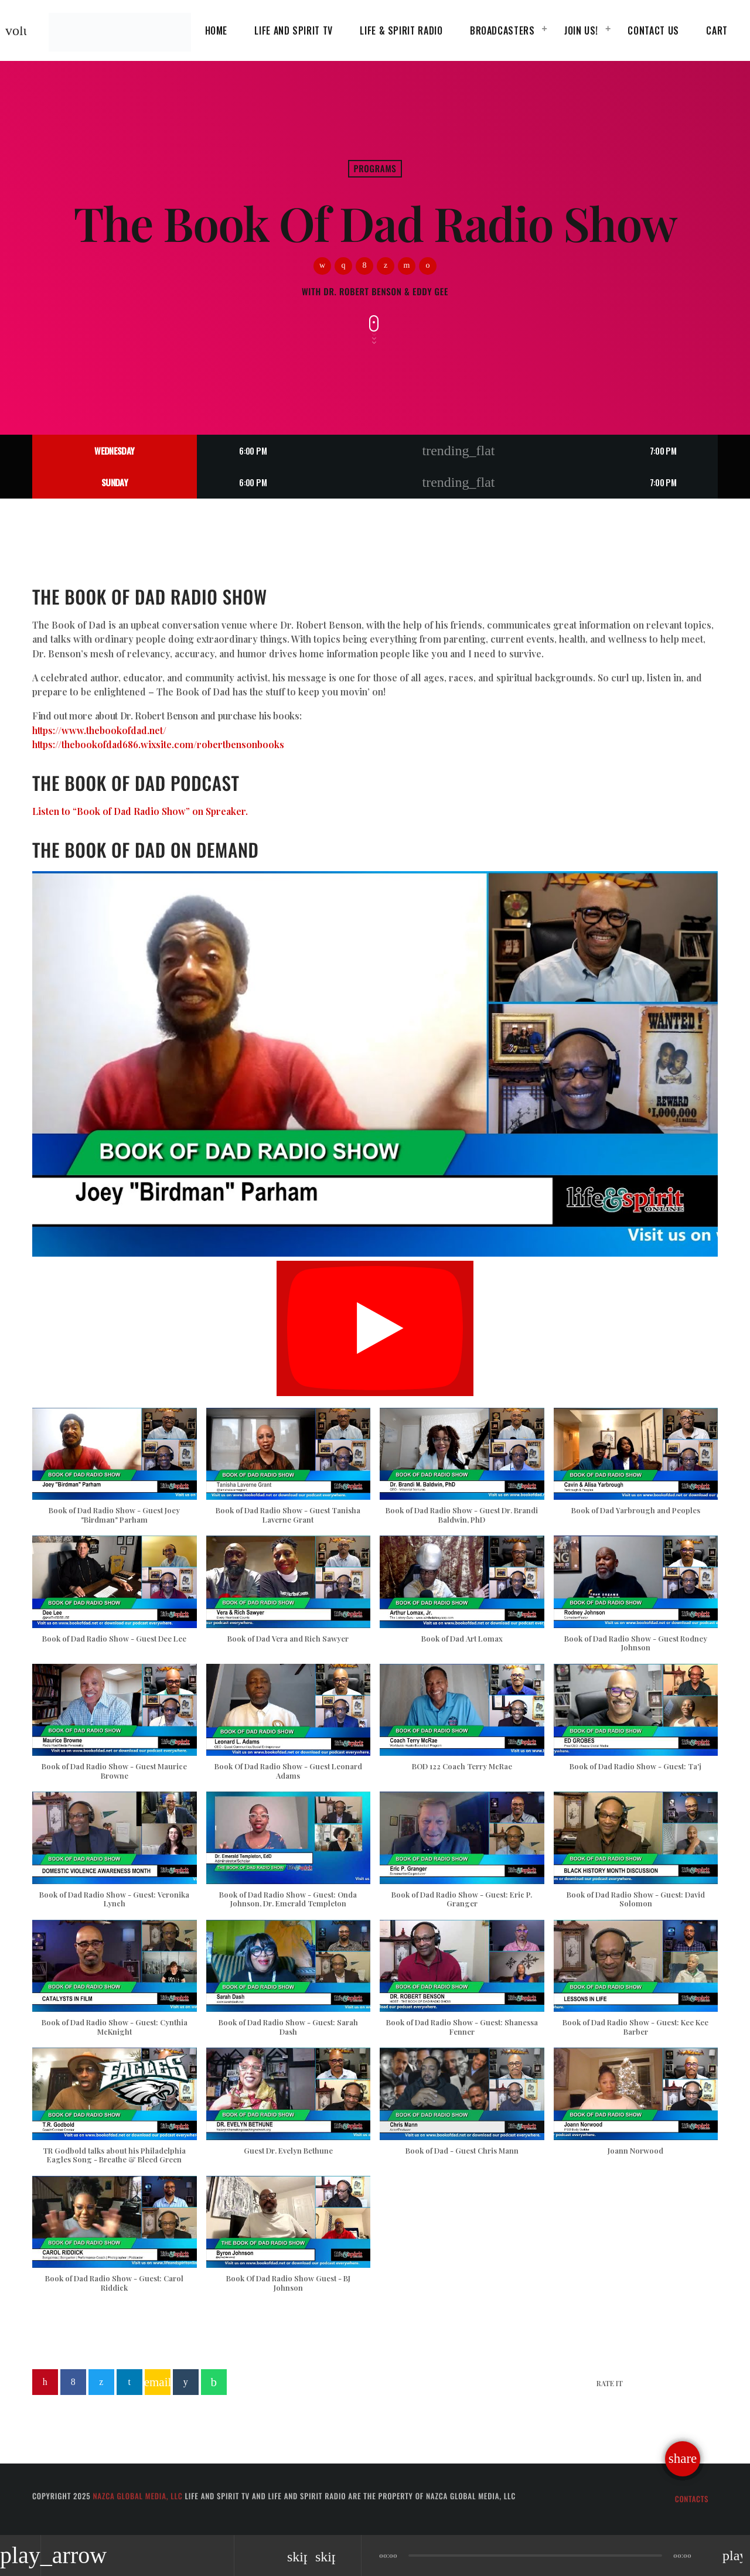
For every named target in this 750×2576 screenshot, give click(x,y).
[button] (115, 1472)
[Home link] (120, 30)
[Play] (375, 1328)
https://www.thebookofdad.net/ (99, 730)
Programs (375, 168)
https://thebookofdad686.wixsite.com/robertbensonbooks (158, 744)
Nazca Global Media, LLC (137, 2496)
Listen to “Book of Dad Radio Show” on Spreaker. (140, 811)
